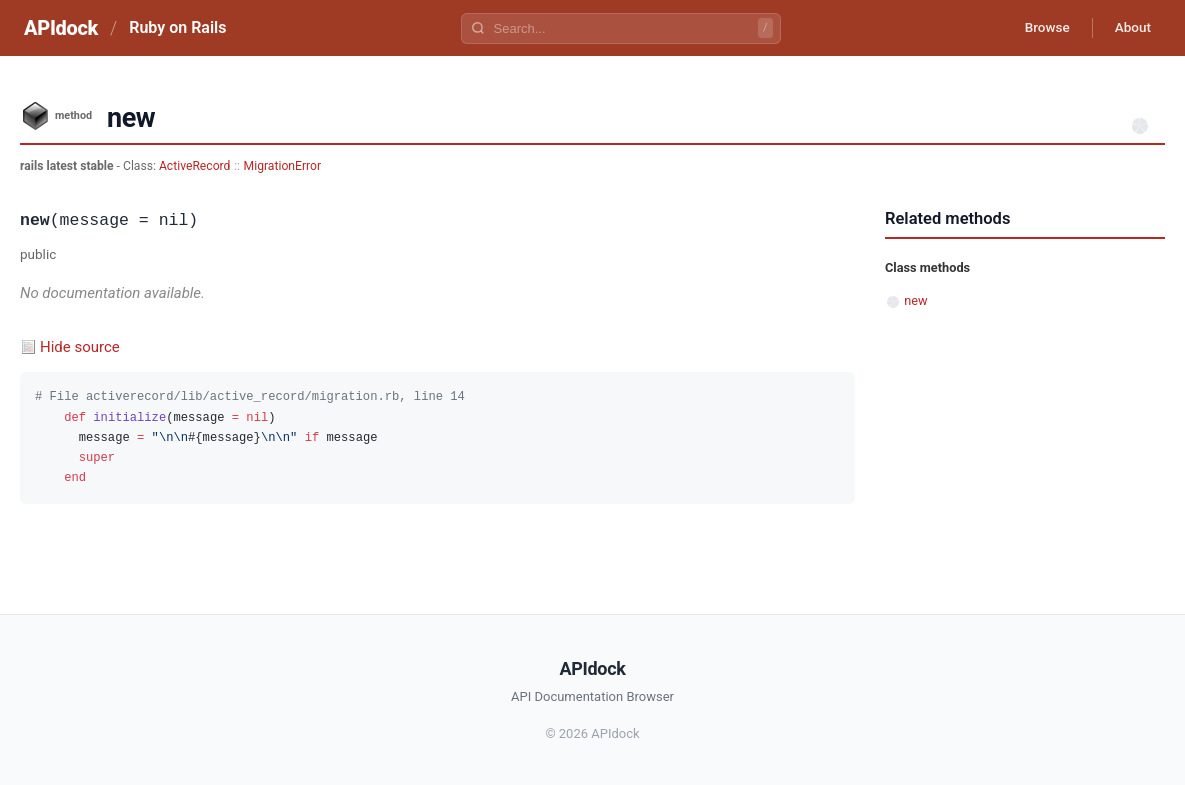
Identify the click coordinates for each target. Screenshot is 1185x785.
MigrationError (282, 166)
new (915, 300)
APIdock (61, 28)
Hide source (80, 347)
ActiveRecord (195, 166)
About (1130, 28)
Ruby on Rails (177, 27)
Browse (1039, 28)
